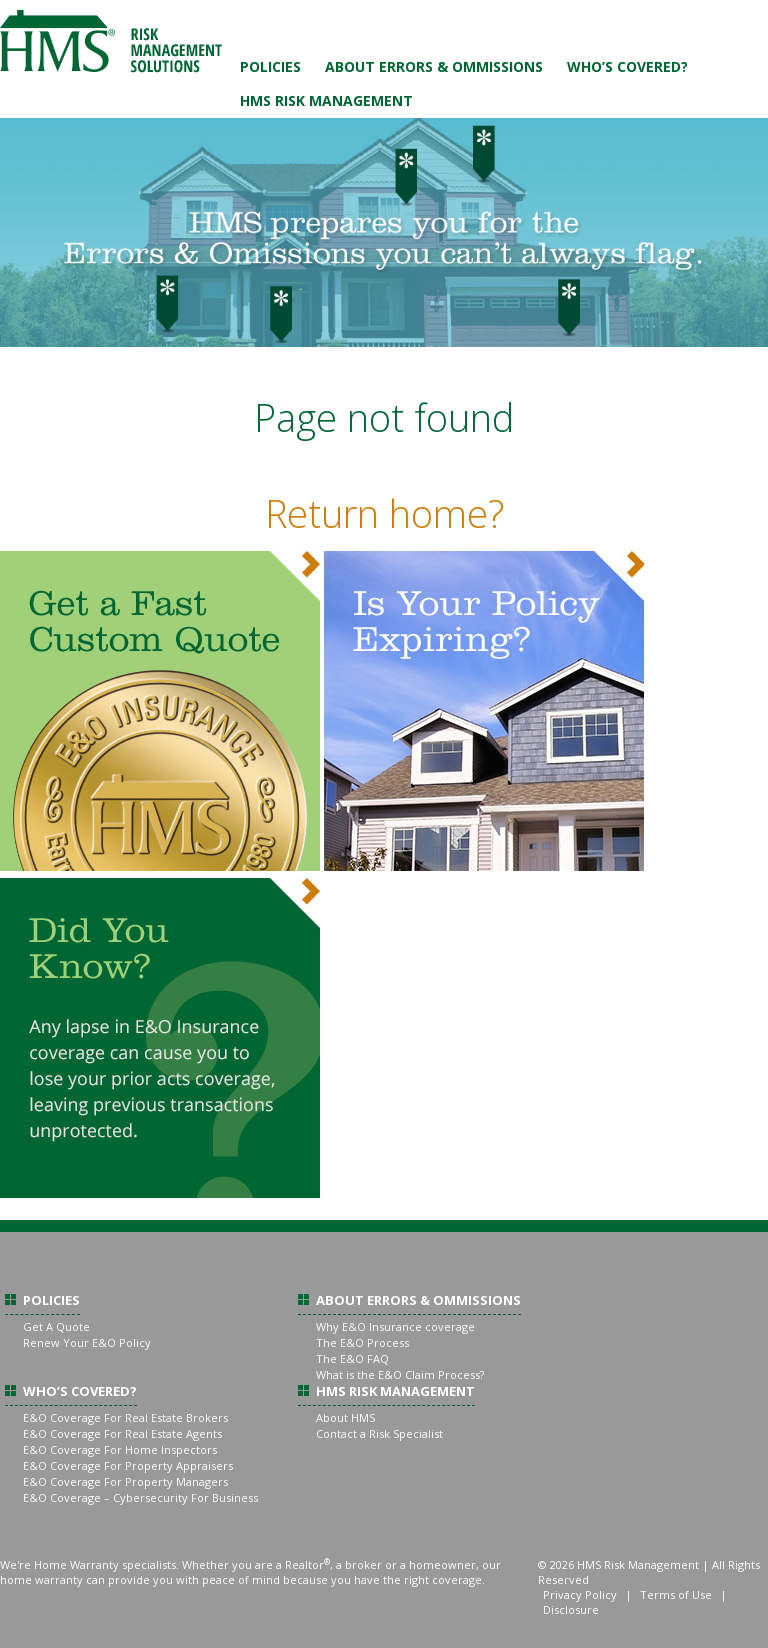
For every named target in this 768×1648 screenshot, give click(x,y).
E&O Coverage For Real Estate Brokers (125, 1417)
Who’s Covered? (627, 66)
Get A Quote (56, 1326)
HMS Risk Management (326, 100)
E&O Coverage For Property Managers (125, 1481)
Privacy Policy (580, 1594)
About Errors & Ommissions (434, 66)
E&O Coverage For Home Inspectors (120, 1449)
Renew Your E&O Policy (87, 1342)
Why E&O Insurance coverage (395, 1326)
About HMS (345, 1417)
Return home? (384, 513)
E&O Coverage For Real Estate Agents (122, 1433)
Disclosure (571, 1609)
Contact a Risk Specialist (379, 1433)
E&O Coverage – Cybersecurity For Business (140, 1497)
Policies (270, 66)
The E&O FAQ (352, 1358)
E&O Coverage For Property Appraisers (128, 1465)
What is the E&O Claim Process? (400, 1374)
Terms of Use (676, 1594)
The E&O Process (362, 1342)
